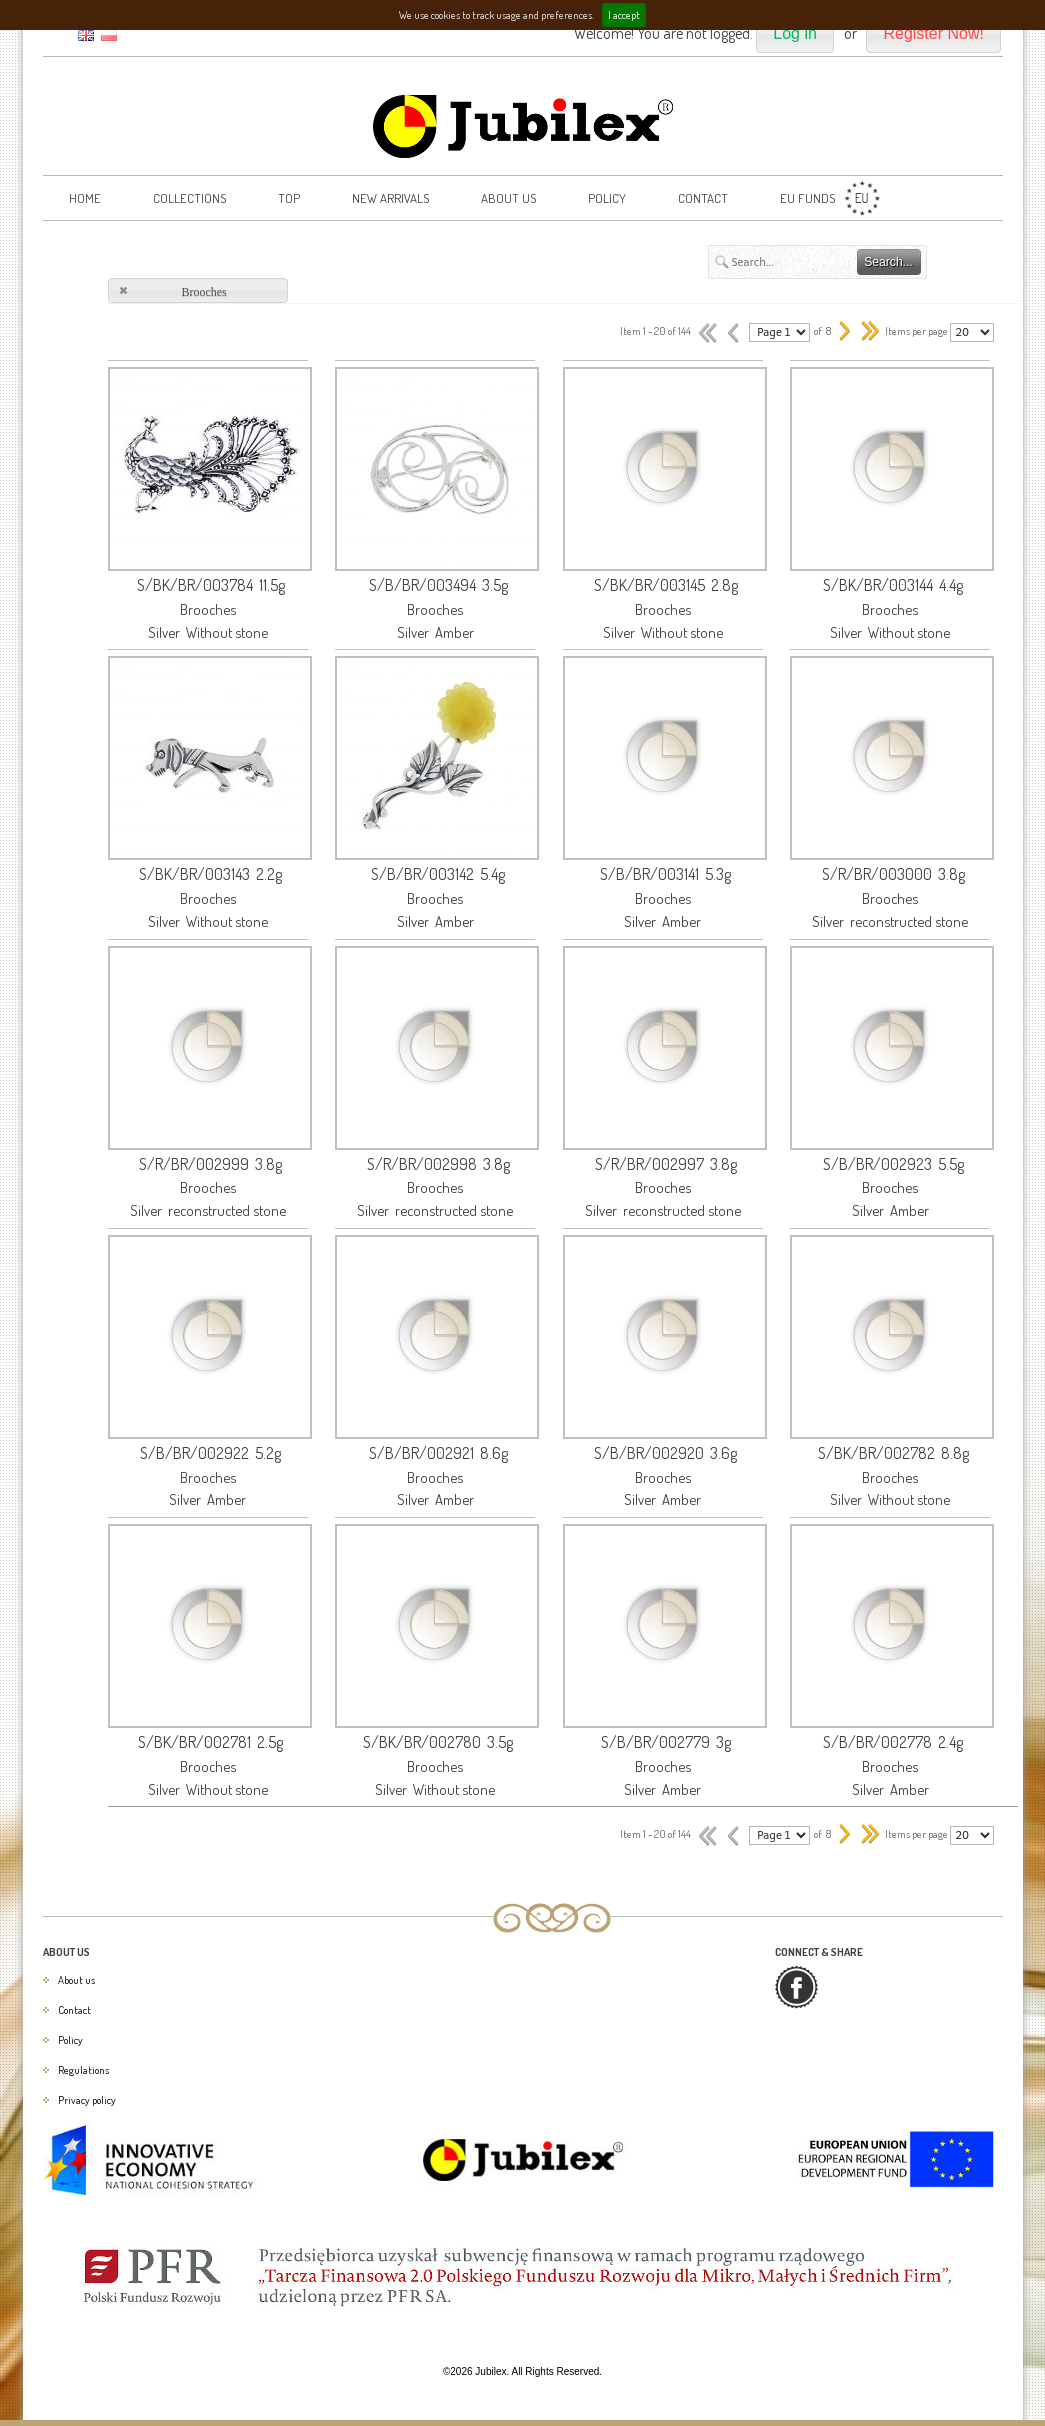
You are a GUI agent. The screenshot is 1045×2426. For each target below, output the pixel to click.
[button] (795, 34)
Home (85, 198)
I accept (624, 15)
